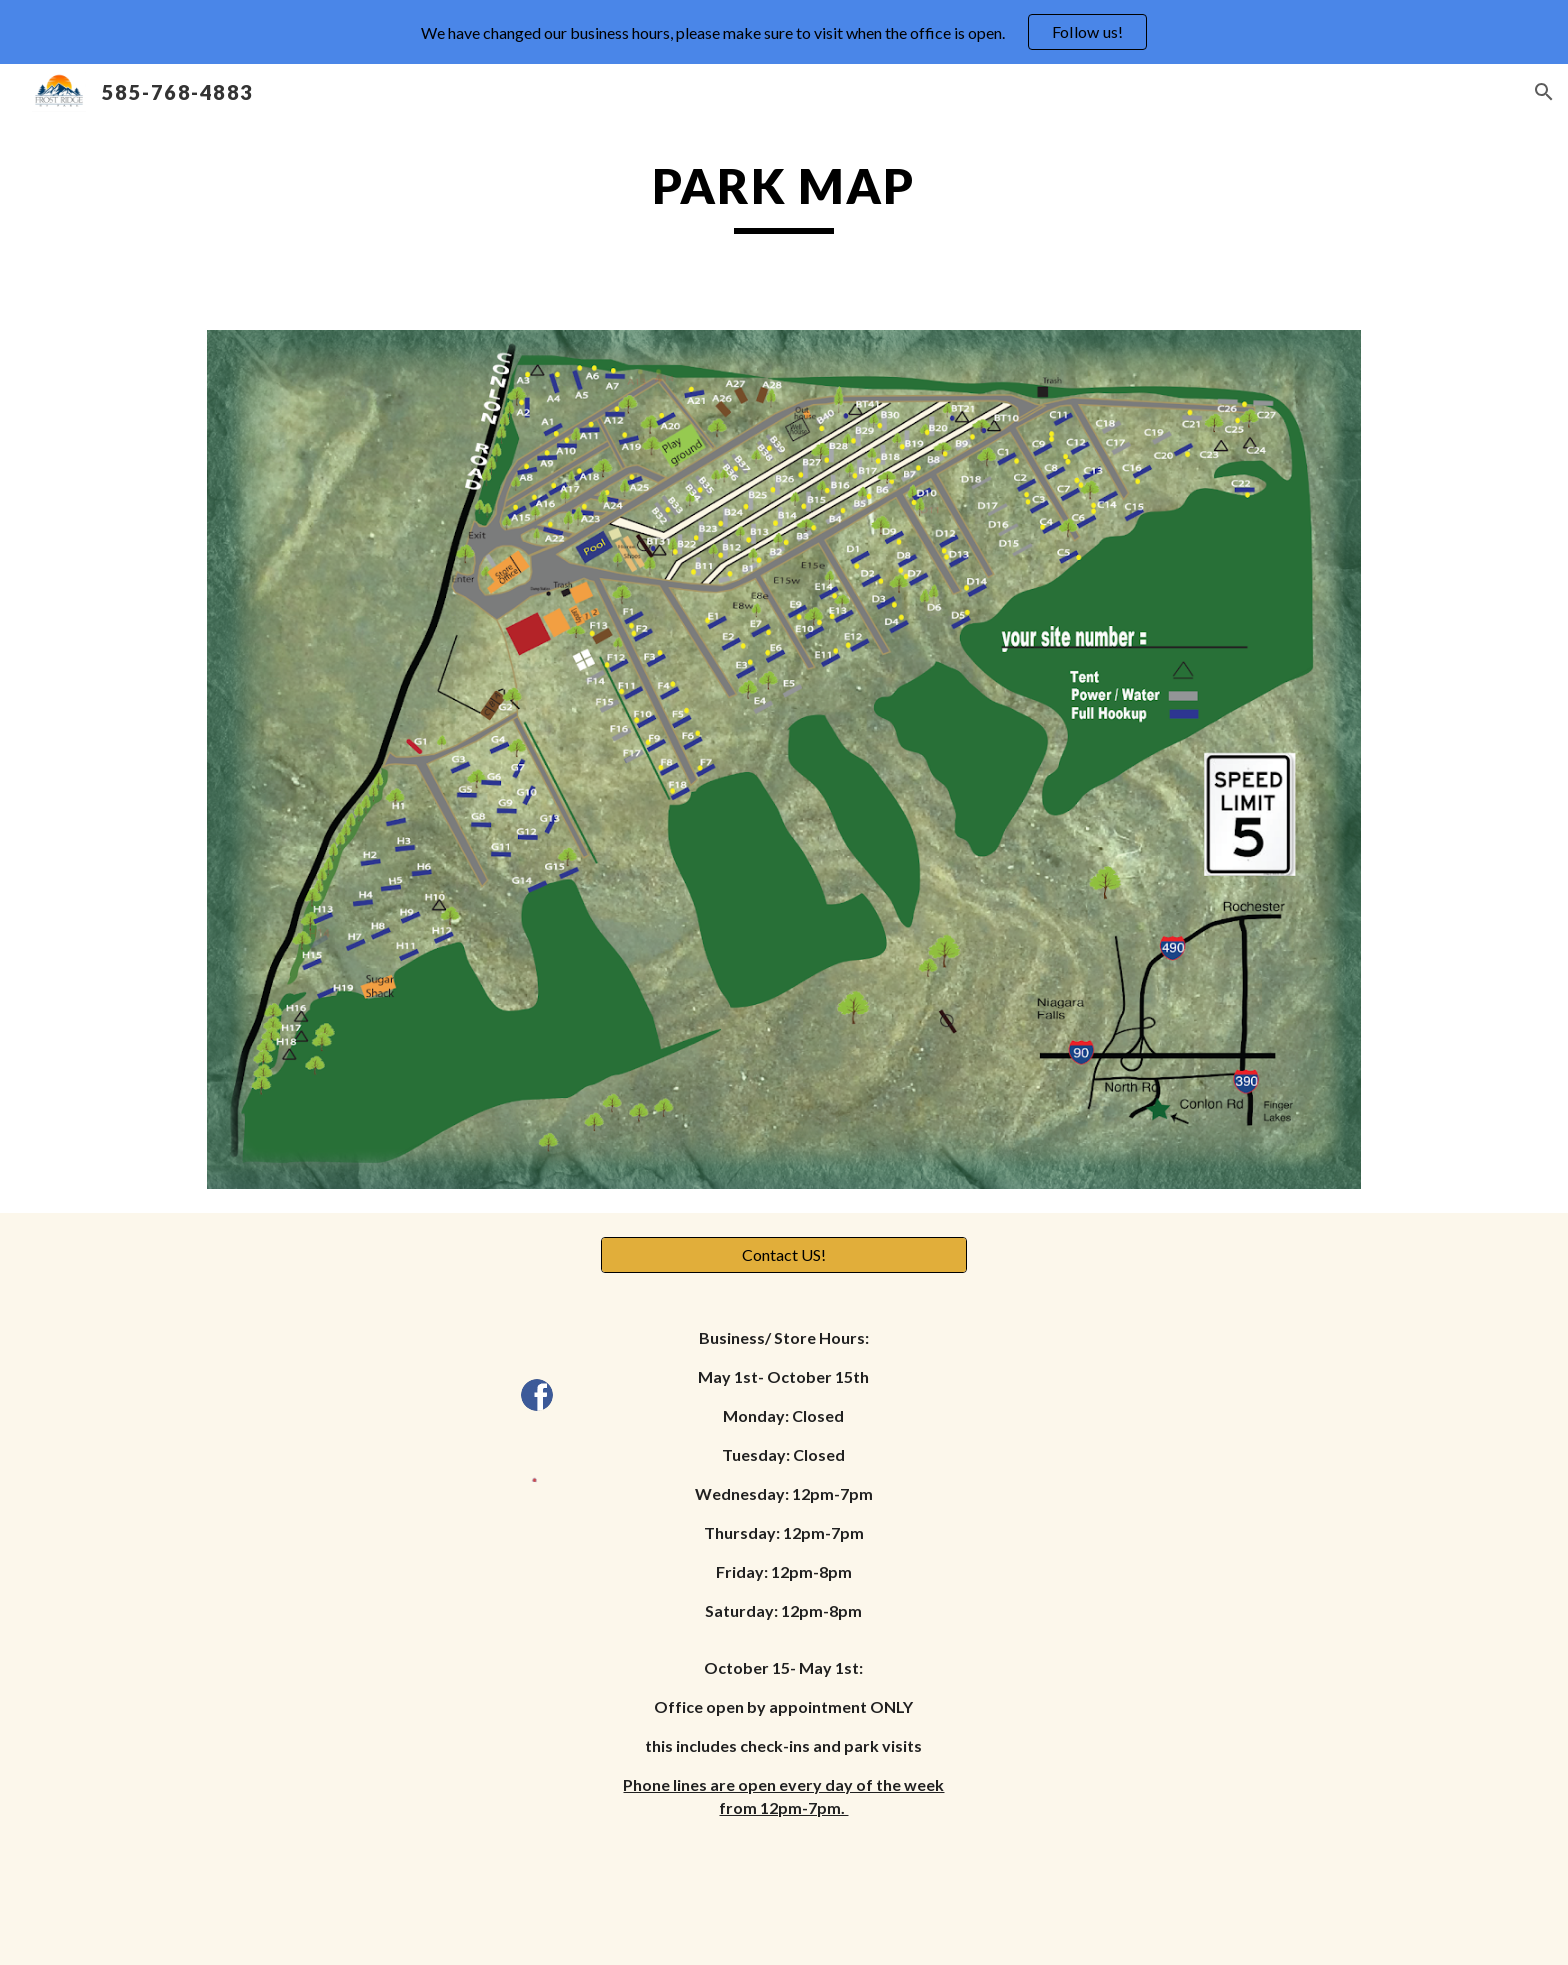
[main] (784, 195)
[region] (784, 32)
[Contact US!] (783, 1255)
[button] (1544, 92)
